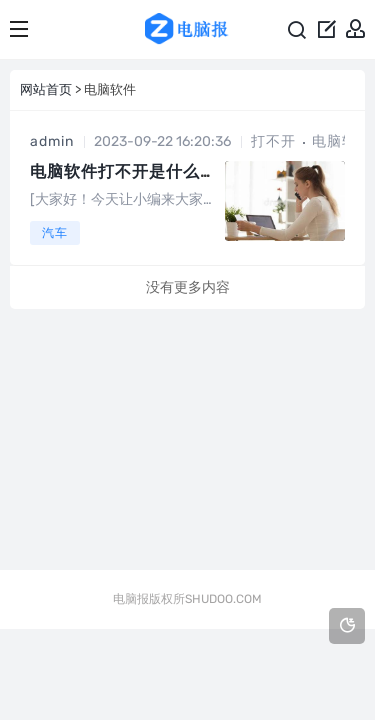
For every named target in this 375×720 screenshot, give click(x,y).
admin (52, 141)
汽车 (55, 233)
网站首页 (46, 89)
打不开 (273, 141)
